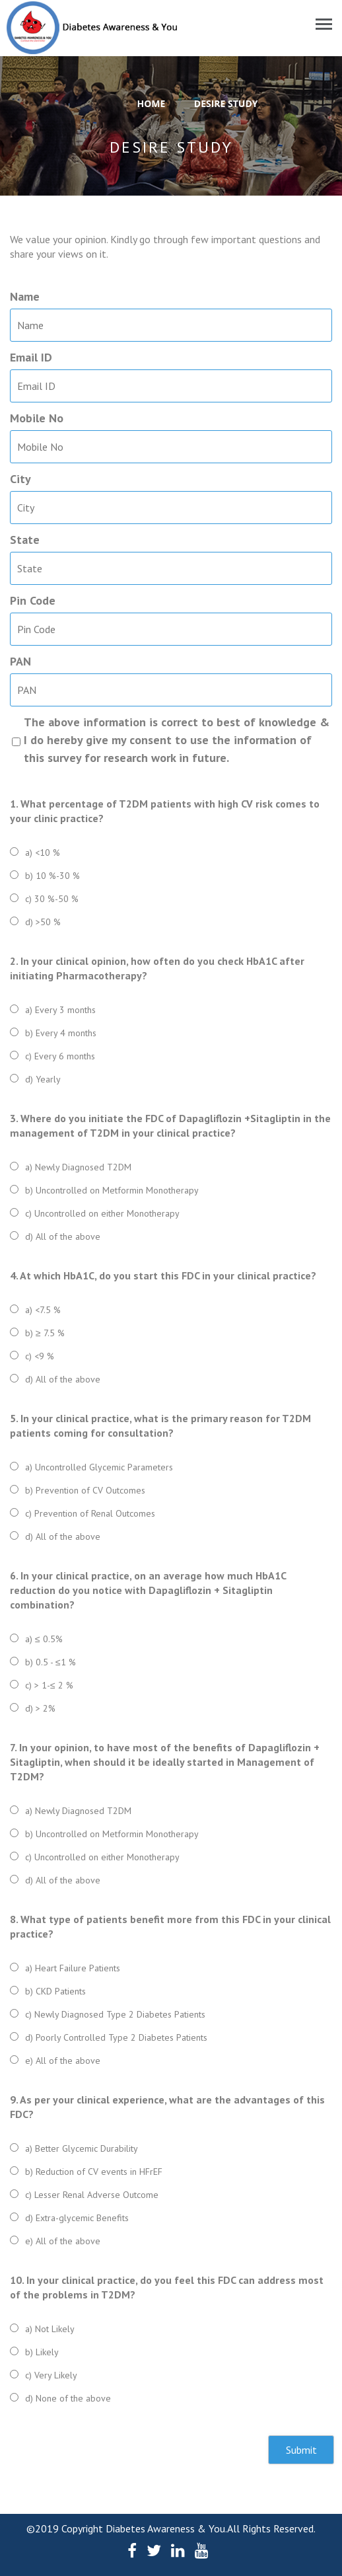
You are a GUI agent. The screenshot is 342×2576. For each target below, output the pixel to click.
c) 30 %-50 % (52, 899)
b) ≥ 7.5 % (45, 1333)
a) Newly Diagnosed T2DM (78, 1167)
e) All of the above (62, 2060)
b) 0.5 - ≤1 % (50, 1662)
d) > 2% (40, 1708)
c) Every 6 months (60, 1056)
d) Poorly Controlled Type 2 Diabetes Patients (116, 2037)
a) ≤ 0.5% (44, 1639)
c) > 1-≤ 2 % (49, 1685)
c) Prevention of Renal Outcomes (90, 1513)
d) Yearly (43, 1079)
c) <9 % (39, 1356)
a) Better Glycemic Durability (81, 2148)
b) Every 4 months (60, 1033)
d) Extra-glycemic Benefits (77, 2218)
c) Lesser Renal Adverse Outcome (91, 2195)
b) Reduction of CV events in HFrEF (93, 2172)
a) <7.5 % (43, 1310)
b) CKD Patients (55, 1991)
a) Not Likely (50, 2329)
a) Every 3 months (60, 1010)
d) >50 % (43, 922)
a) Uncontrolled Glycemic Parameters (99, 1467)
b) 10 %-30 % (52, 876)
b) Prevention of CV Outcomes (85, 1490)
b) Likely (42, 2352)
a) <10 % (42, 852)
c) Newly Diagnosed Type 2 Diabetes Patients (115, 2014)
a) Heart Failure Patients (72, 1968)
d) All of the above (62, 1236)
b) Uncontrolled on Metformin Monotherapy (112, 1190)
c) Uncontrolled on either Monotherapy (102, 1213)
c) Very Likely (51, 2375)
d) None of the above (68, 2398)
